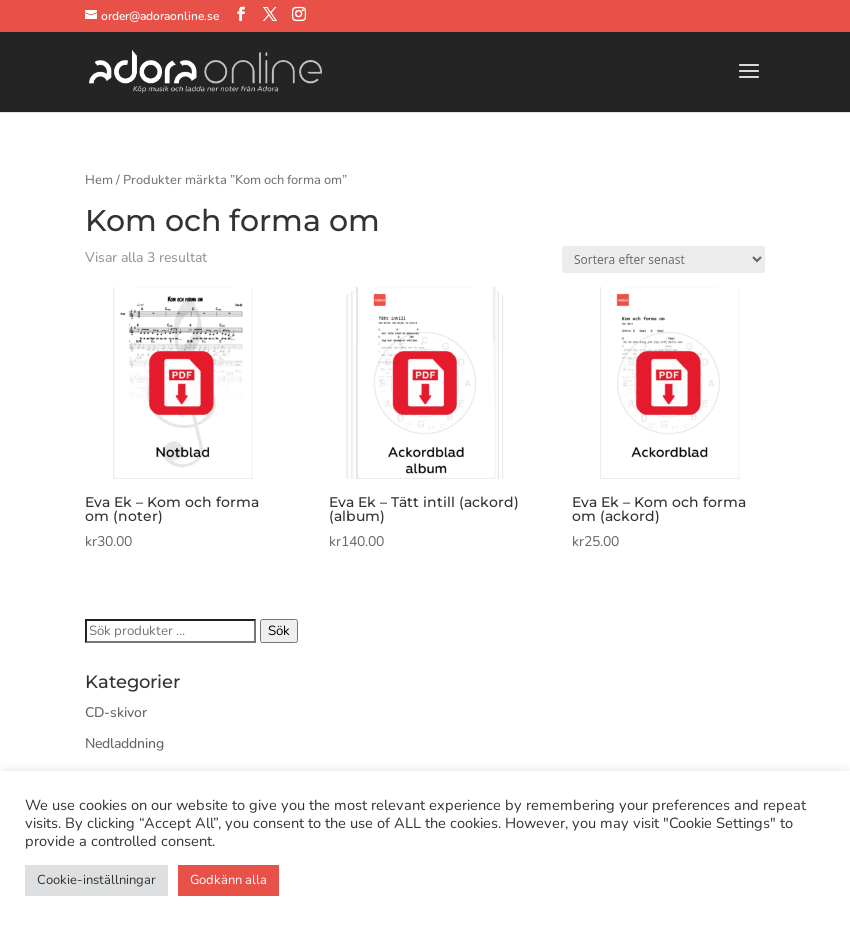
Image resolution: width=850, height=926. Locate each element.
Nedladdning (124, 743)
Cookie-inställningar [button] (96, 880)
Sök (279, 631)
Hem (99, 180)
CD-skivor (116, 712)
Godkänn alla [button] (228, 880)
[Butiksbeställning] (663, 259)
